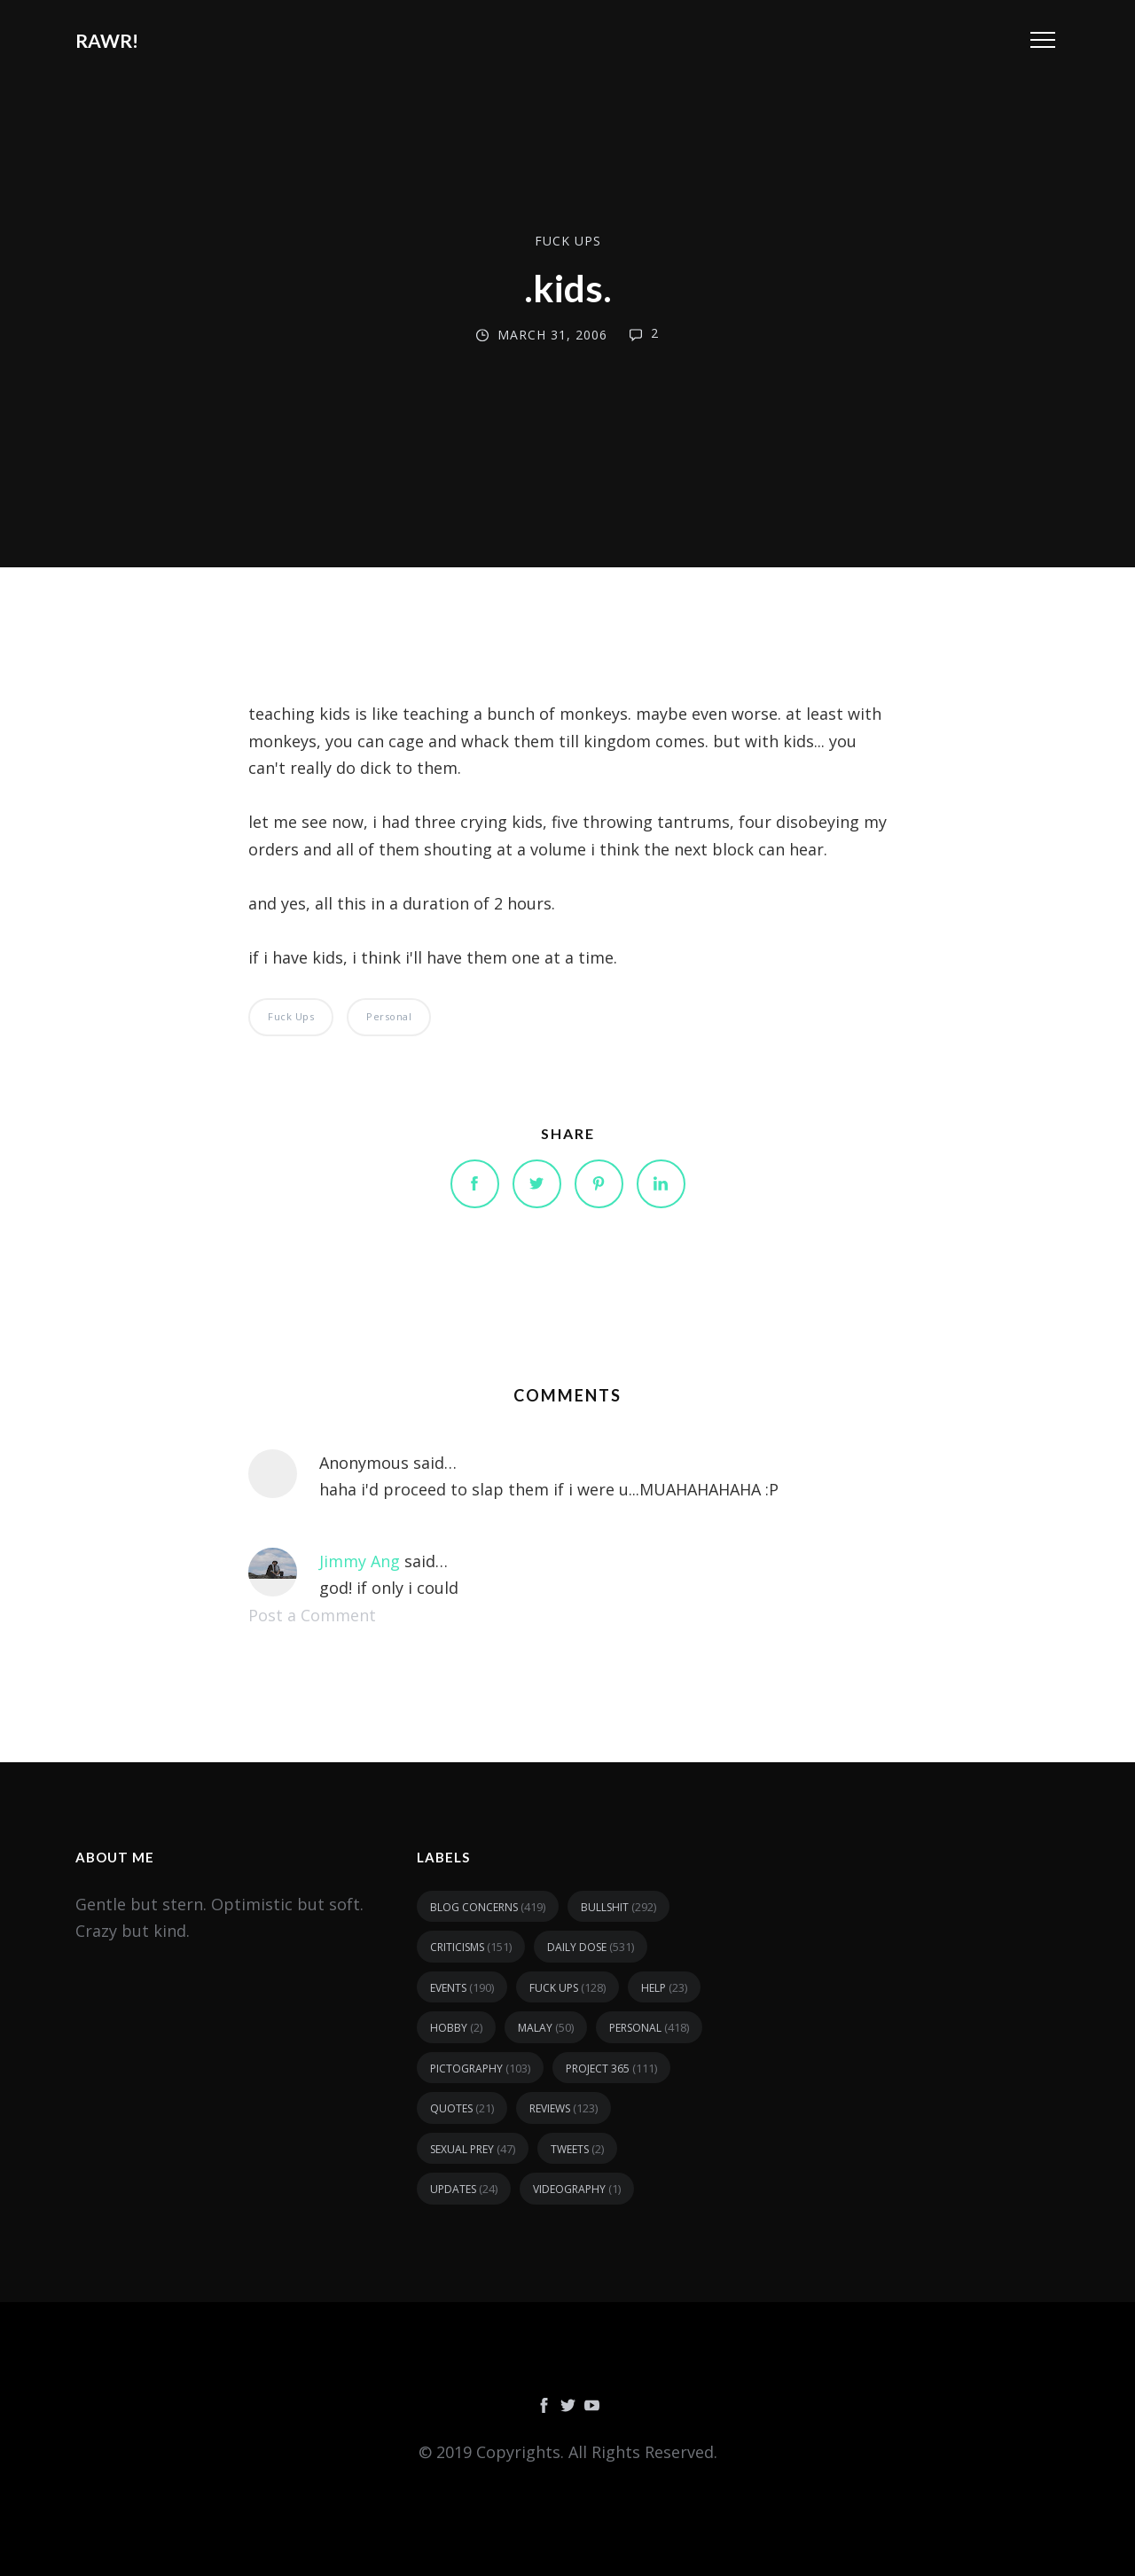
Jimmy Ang (359, 1561)
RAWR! (106, 40)
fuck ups (568, 240)
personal (388, 1016)
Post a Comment (312, 1615)
